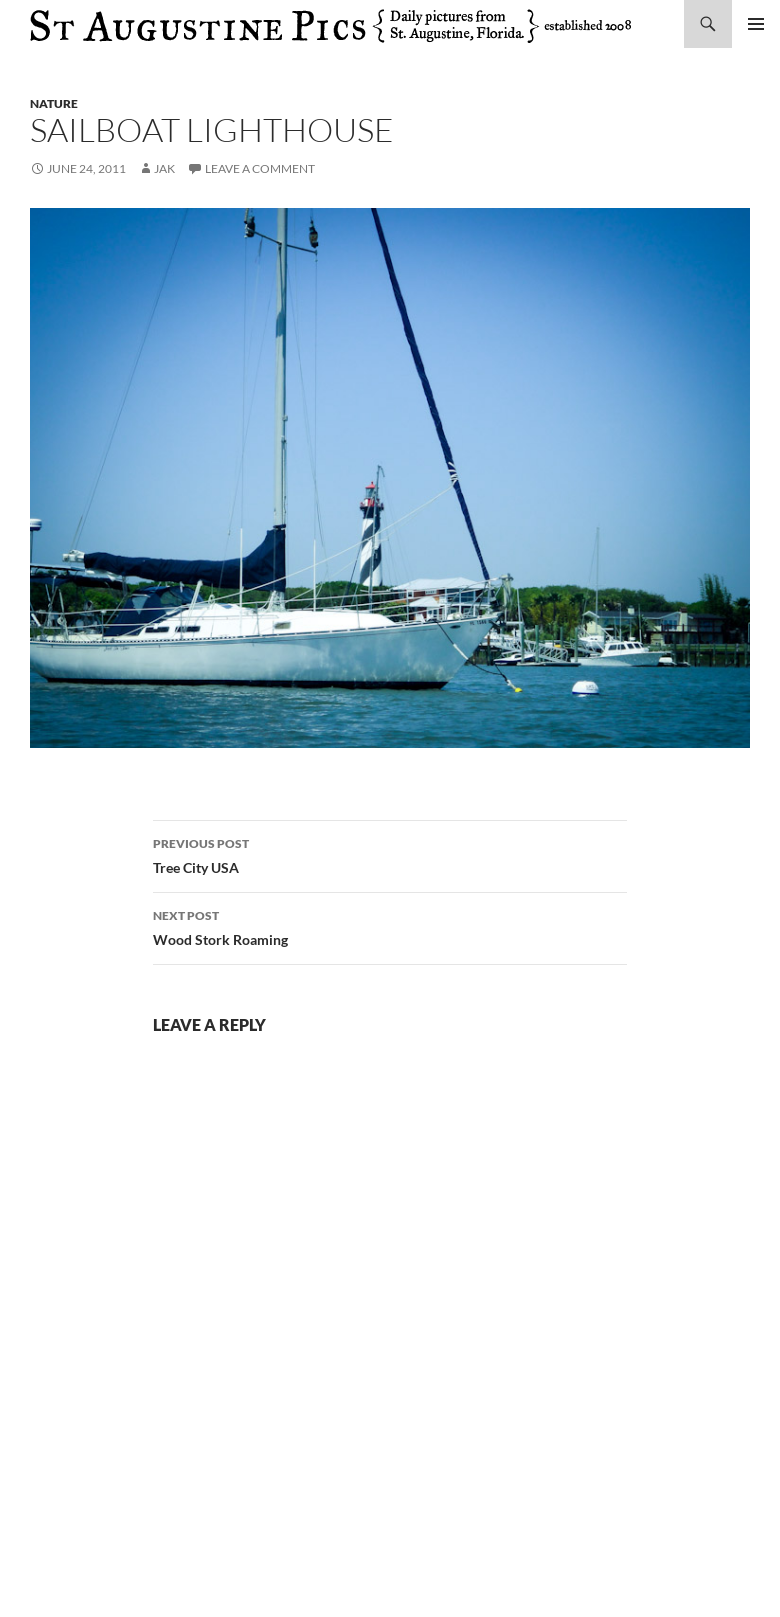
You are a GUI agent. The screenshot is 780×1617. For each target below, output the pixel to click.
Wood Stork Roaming (390, 926)
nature (54, 103)
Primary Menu (756, 24)
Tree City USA (390, 854)
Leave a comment (260, 168)
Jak (164, 168)
